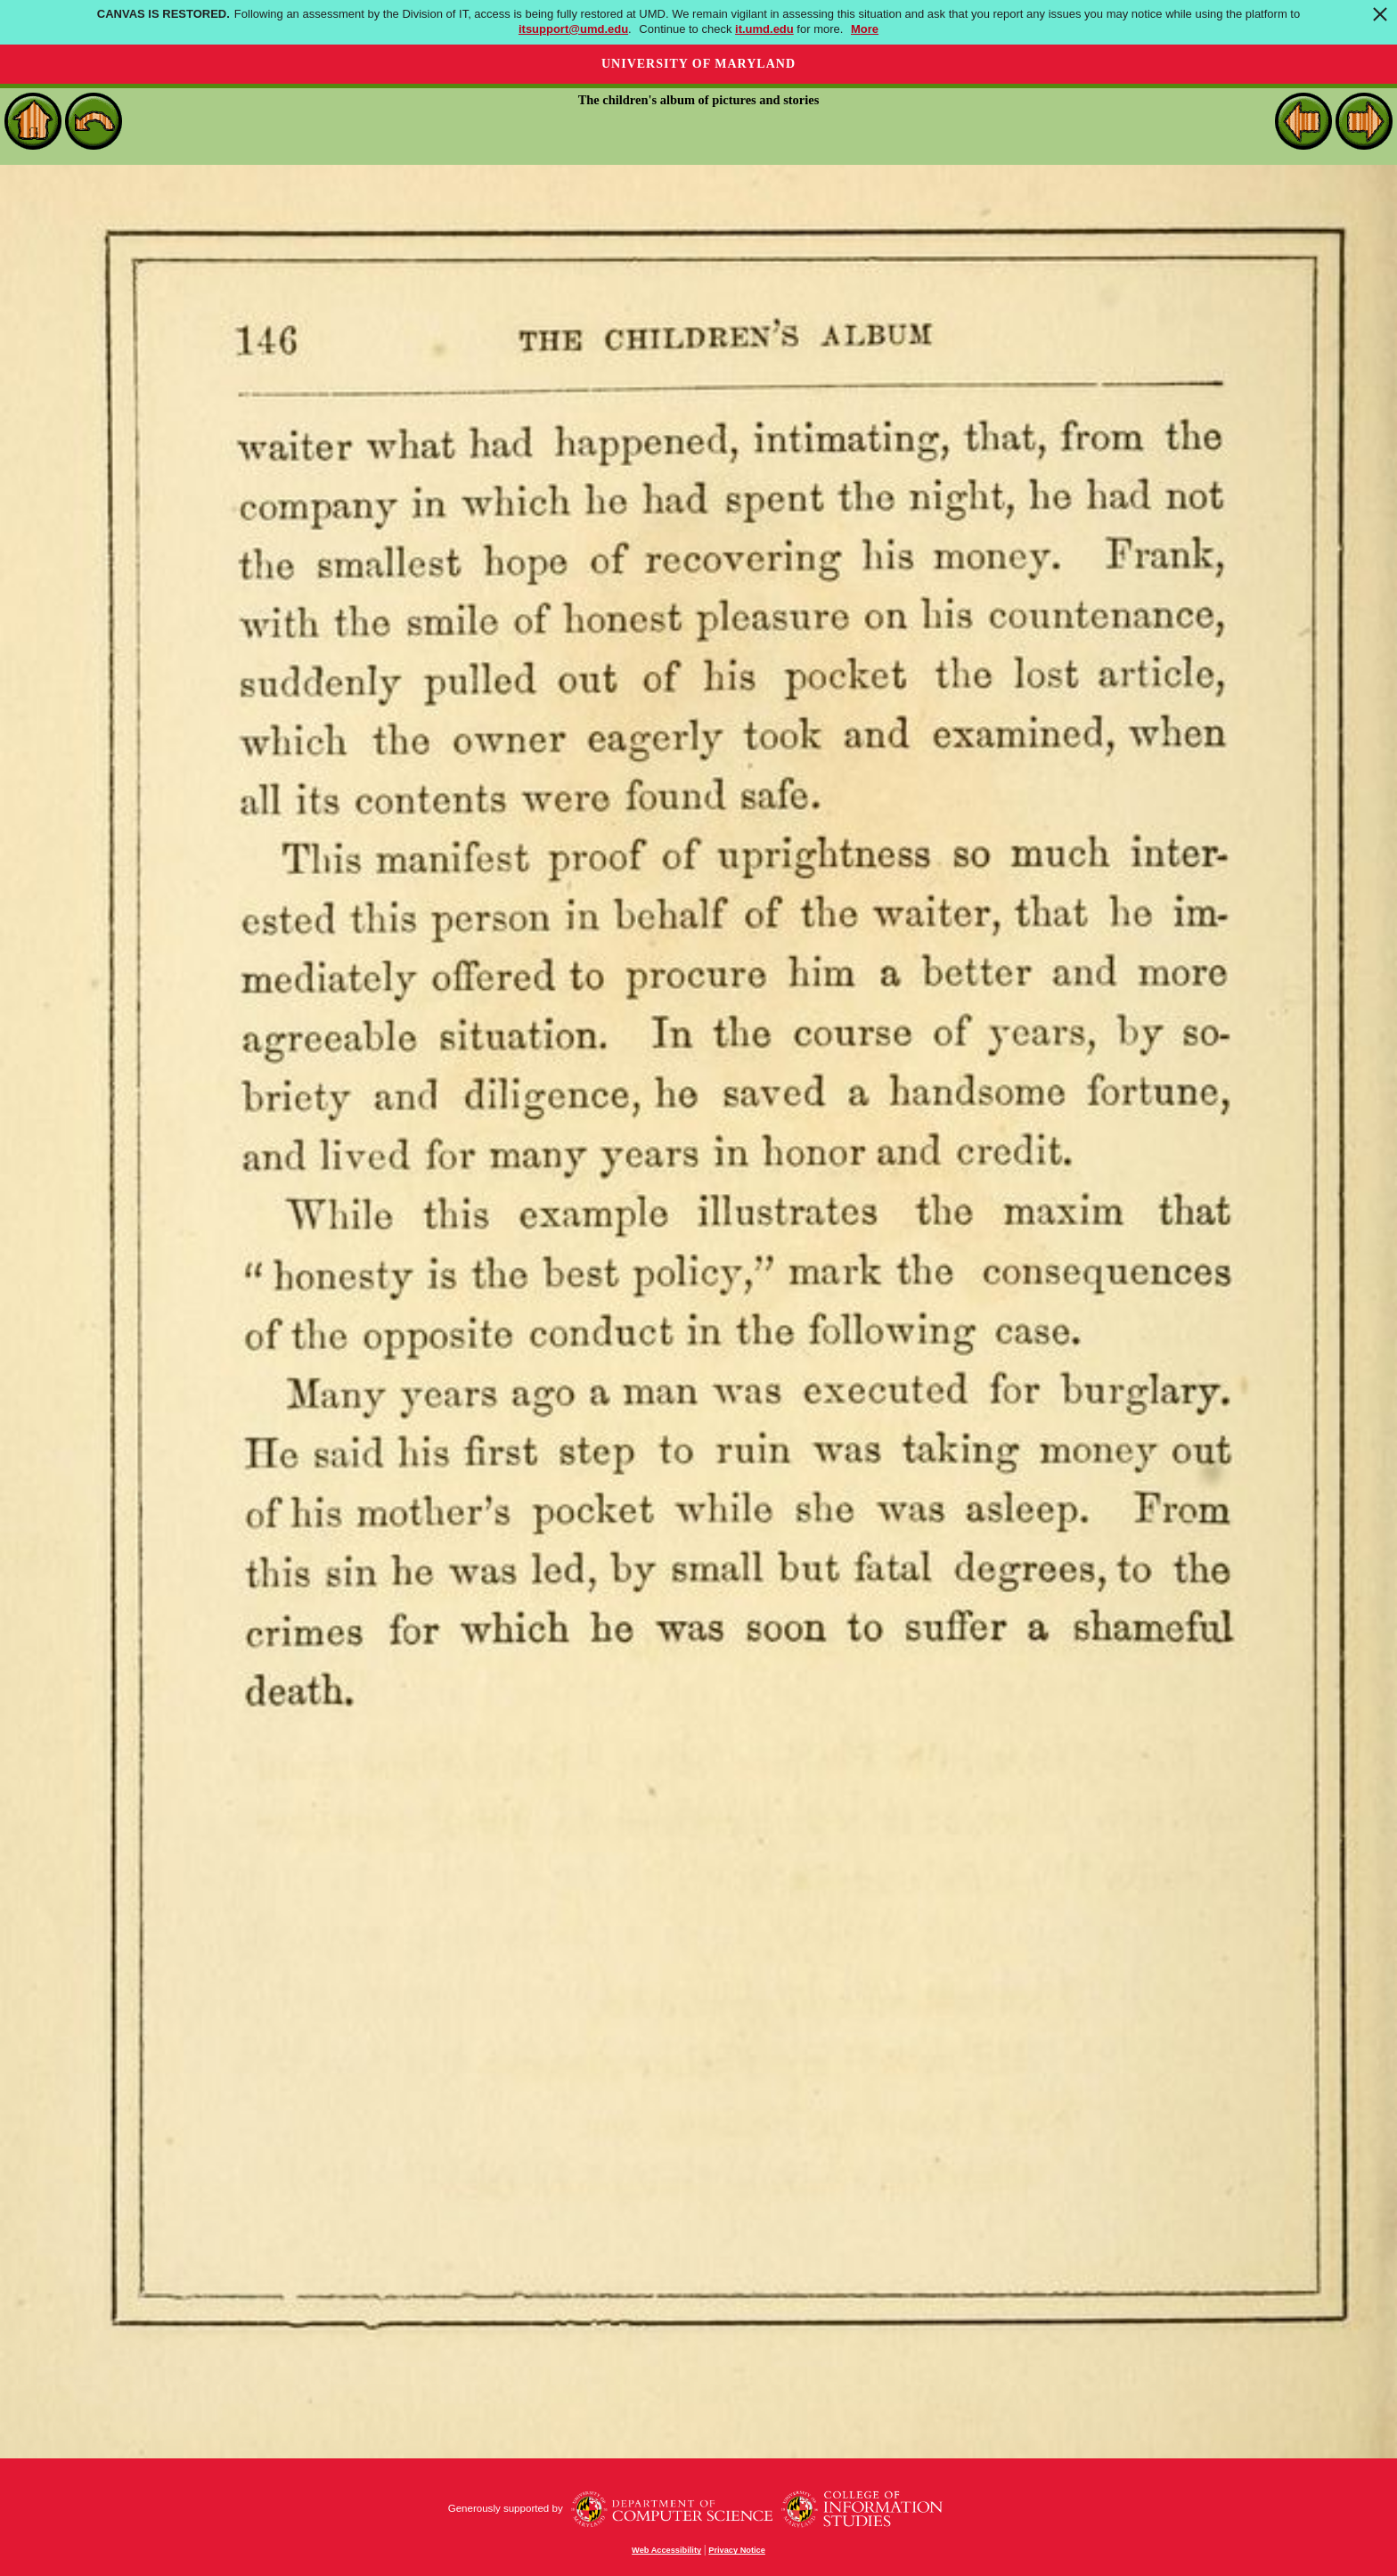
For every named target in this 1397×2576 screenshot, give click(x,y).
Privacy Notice (736, 2550)
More (864, 29)
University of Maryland (698, 63)
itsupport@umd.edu (573, 29)
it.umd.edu (764, 29)
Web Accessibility (666, 2550)
